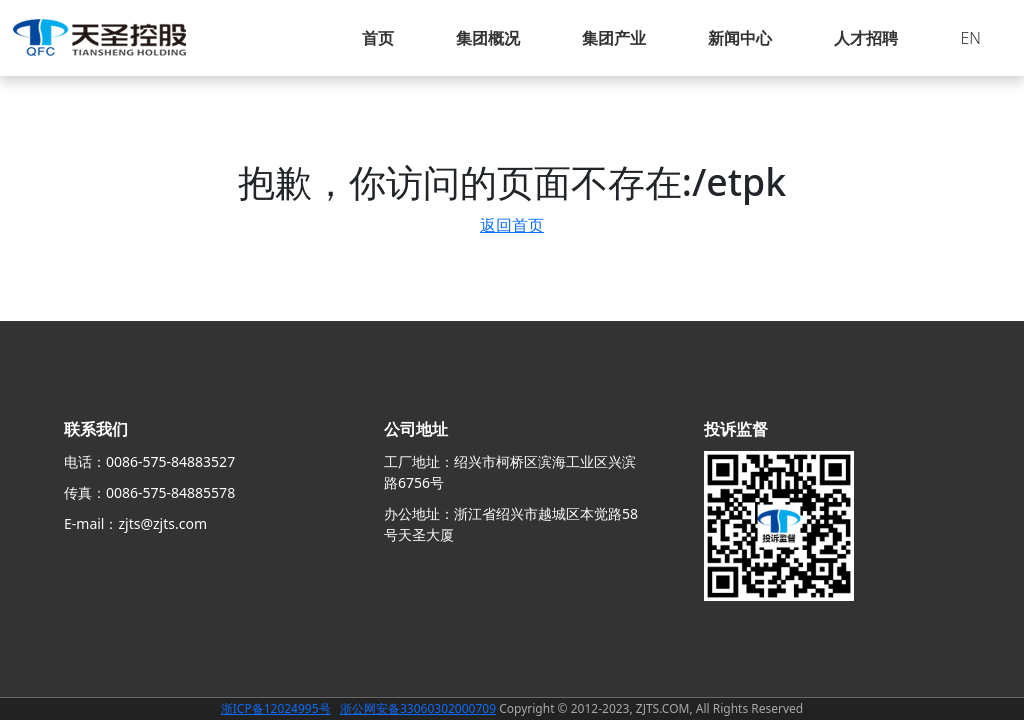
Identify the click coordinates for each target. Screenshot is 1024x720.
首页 (378, 38)
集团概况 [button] (488, 38)
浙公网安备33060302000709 (418, 708)
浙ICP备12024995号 (276, 708)
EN (970, 38)
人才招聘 (866, 38)
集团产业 (614, 38)
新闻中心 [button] (740, 38)
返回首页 (512, 225)
